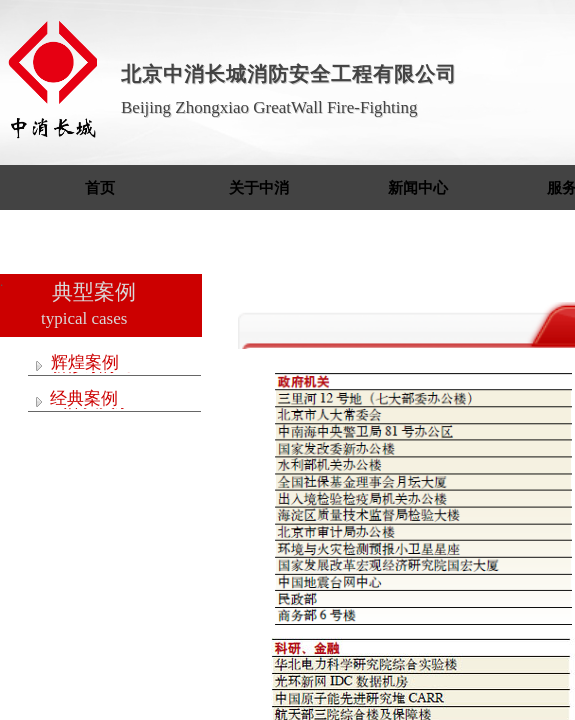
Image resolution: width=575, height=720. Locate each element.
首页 (100, 188)
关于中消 (259, 188)
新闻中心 (418, 188)
